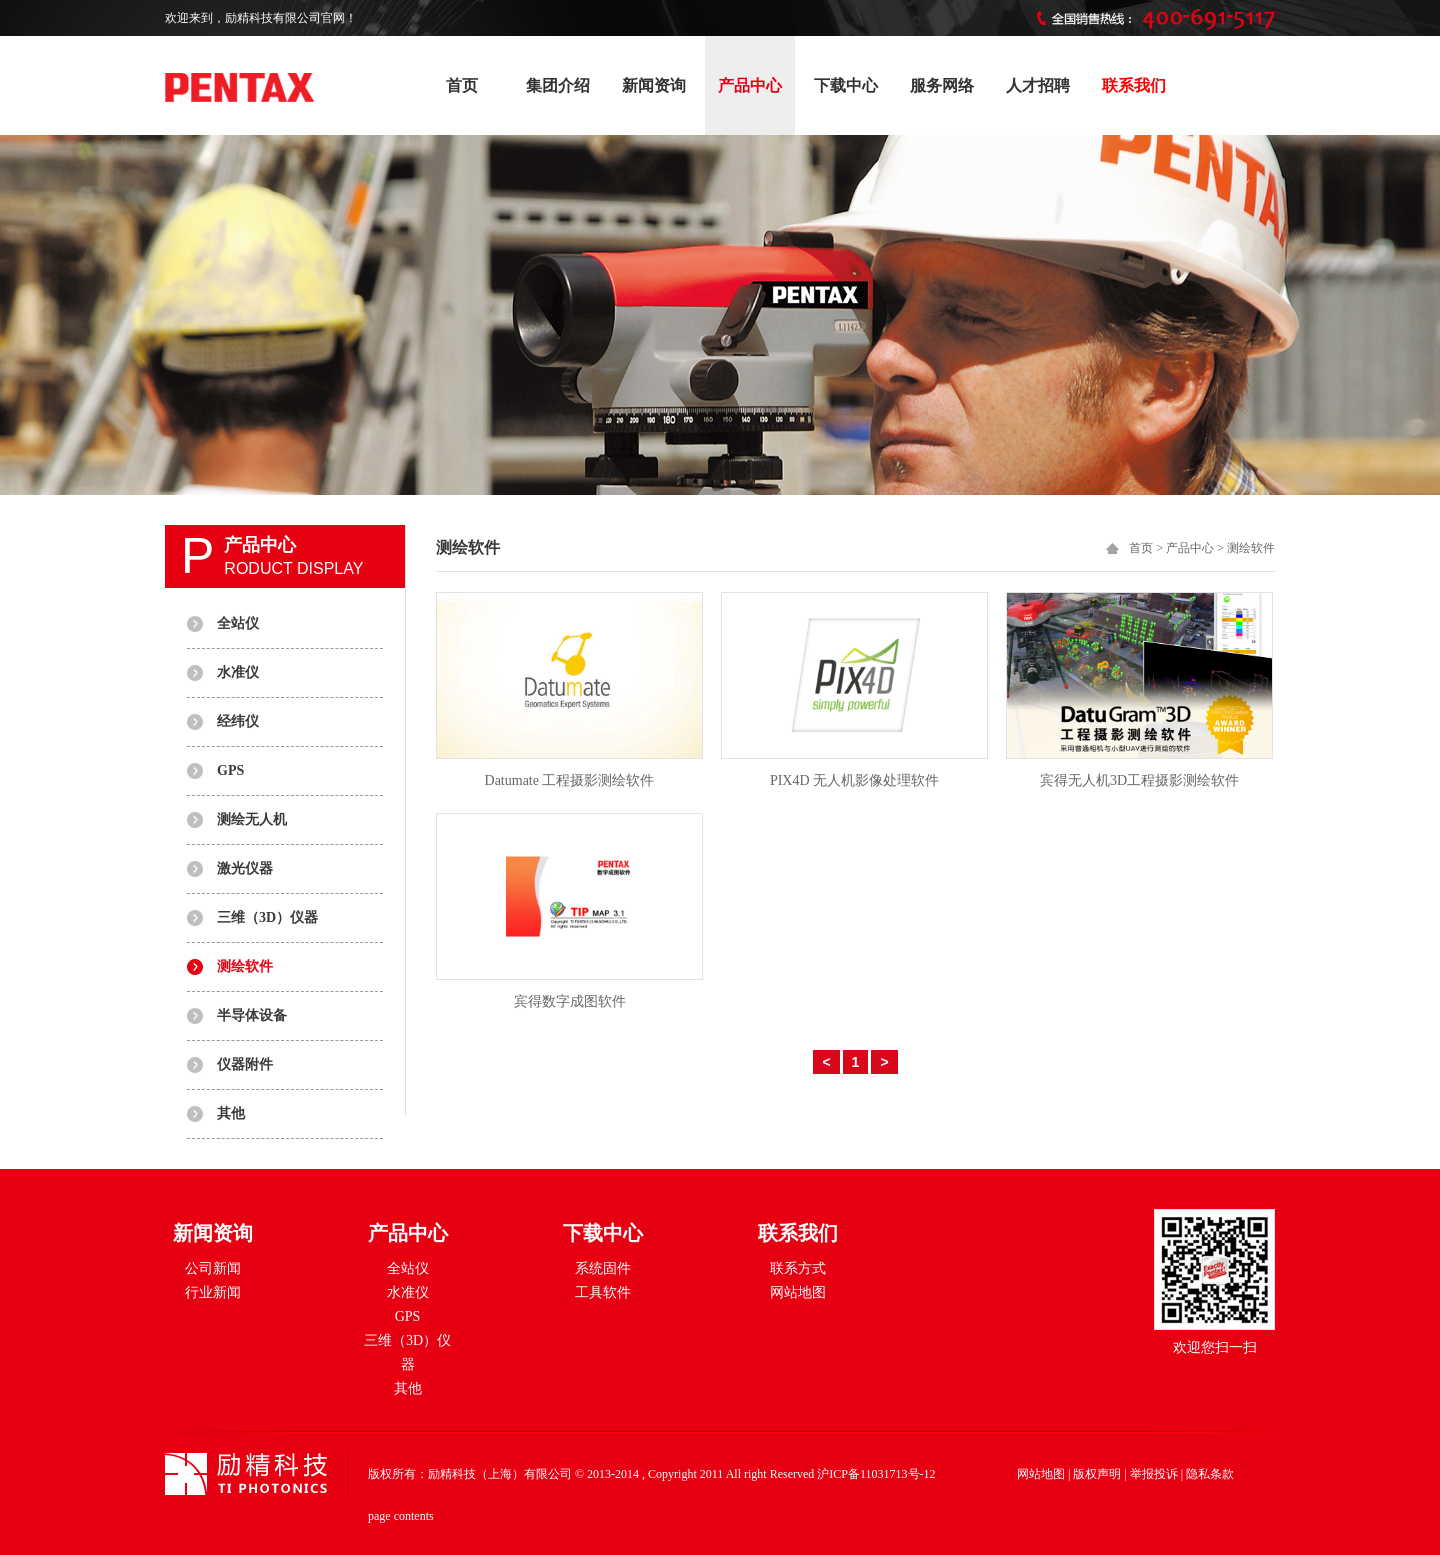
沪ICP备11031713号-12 (876, 1474)
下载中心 (846, 85)
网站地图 (798, 1292)
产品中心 (750, 85)
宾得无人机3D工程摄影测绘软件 (1139, 780)
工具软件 (603, 1292)
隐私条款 (1210, 1474)
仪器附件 (245, 1064)
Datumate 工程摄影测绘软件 (570, 780)
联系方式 (798, 1268)
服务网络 (942, 85)
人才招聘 (1038, 85)
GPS (230, 770)
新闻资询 (654, 85)
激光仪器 (245, 868)
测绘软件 (245, 966)
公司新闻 (213, 1268)
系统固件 (603, 1268)
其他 (231, 1113)
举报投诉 (1154, 1474)
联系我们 (1134, 85)
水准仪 (238, 672)
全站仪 (238, 623)
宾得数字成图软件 (570, 1001)
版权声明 (1097, 1474)
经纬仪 (238, 721)
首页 (462, 85)
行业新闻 (213, 1292)
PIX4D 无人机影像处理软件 (854, 780)
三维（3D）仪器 (267, 917)
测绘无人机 (252, 819)
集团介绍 (558, 85)
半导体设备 (252, 1015)
